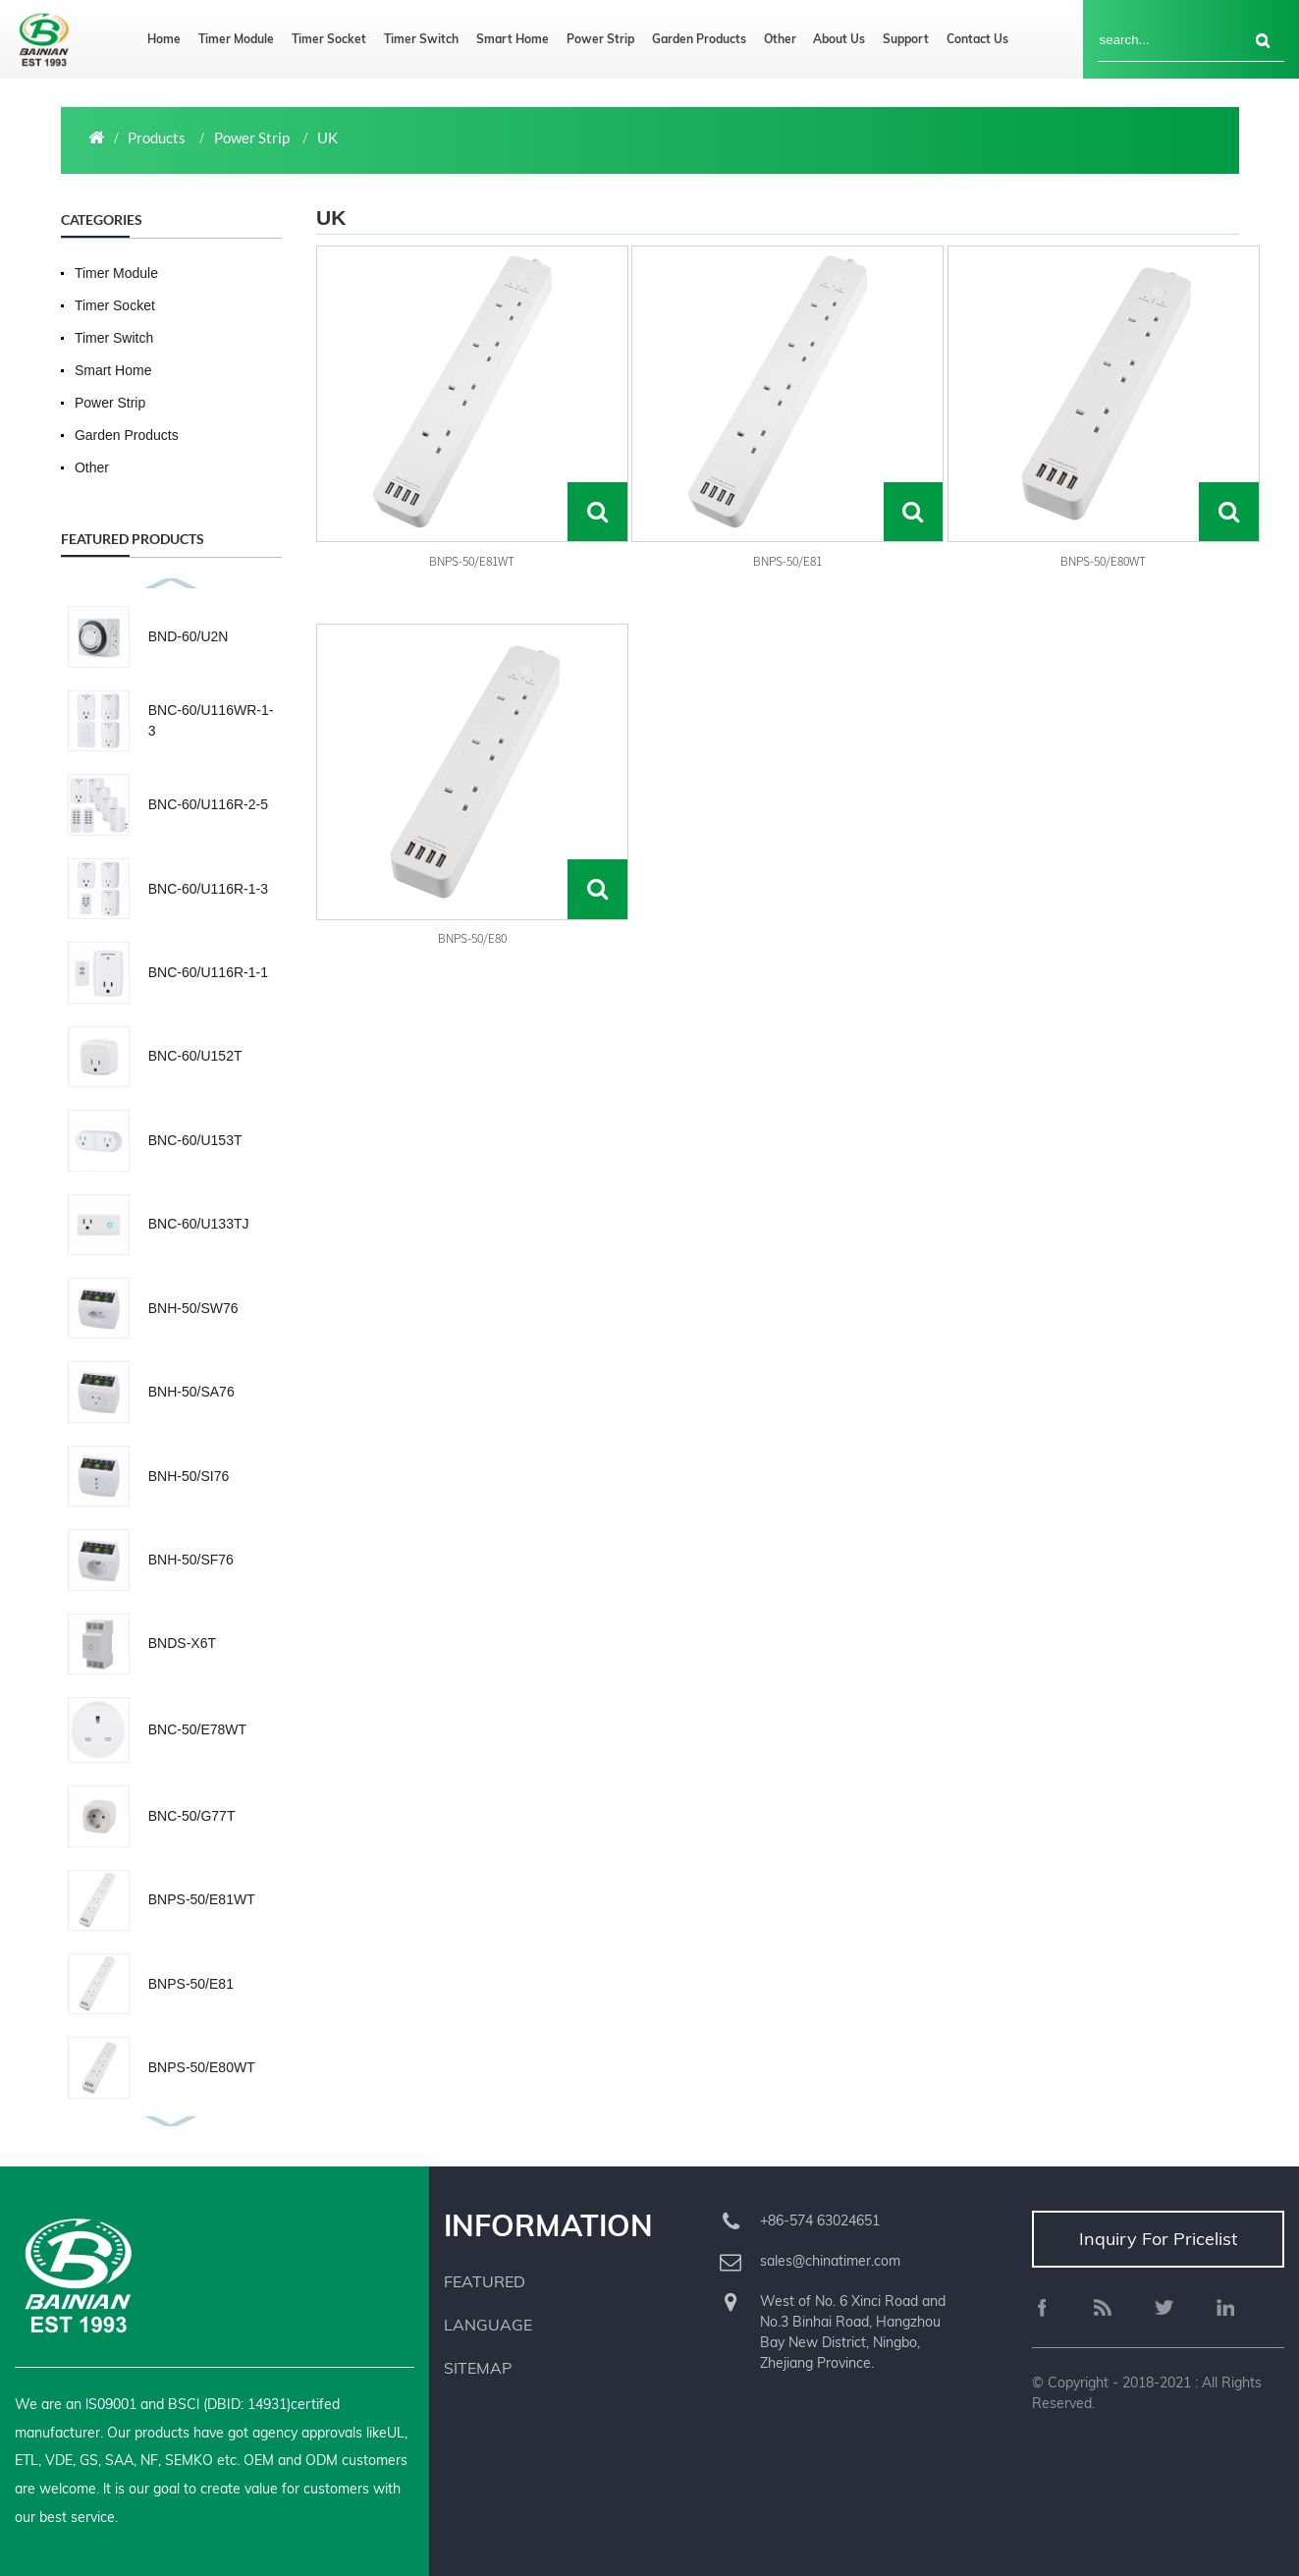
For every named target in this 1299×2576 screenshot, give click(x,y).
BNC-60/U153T (195, 1140)
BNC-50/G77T (192, 1816)
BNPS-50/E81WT (201, 1899)
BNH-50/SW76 (193, 1308)
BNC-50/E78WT (197, 1729)
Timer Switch (421, 38)
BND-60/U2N (188, 636)
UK (327, 137)
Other (780, 38)
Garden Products (699, 38)
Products (157, 137)
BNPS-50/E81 (191, 1984)
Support (906, 38)
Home (164, 38)
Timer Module (236, 38)
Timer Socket (329, 38)
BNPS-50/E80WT (201, 2067)
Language (488, 2324)
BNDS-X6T (182, 1643)
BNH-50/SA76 (191, 1391)
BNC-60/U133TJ (198, 1224)
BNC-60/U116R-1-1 (208, 972)
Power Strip (600, 38)
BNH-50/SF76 (191, 1559)
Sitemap (478, 2368)
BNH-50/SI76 (188, 1476)
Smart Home (512, 38)
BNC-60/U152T (195, 1056)
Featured (484, 2281)
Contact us (977, 38)
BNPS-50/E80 (472, 938)
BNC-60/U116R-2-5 (208, 804)
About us (839, 38)
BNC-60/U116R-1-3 (208, 889)
